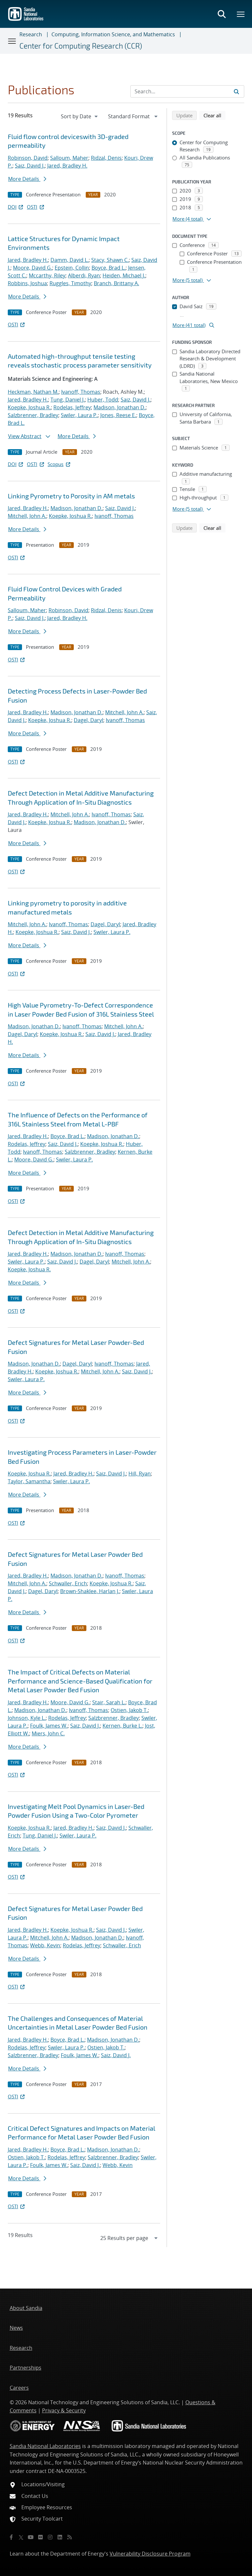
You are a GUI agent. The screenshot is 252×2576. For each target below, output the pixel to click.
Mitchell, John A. (27, 515)
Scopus (59, 464)
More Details (27, 178)
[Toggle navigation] (12, 41)
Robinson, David (28, 157)
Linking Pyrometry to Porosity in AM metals (71, 496)
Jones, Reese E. (118, 415)
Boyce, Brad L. (109, 267)
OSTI (36, 207)
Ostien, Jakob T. (129, 1710)
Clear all (214, 115)
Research (30, 34)
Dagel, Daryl (88, 720)
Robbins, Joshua (27, 283)
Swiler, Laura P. (79, 415)
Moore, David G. (32, 267)
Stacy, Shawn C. (110, 259)
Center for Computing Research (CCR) (80, 45)
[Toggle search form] (221, 14)
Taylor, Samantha (29, 1481)
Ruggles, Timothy (70, 283)
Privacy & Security (64, 2410)
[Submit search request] (236, 91)
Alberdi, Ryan (84, 275)
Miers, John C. (48, 1733)
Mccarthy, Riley (47, 275)
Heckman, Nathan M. (33, 391)
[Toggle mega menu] (241, 14)
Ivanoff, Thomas (80, 391)
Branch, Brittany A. (116, 283)
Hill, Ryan (139, 1473)
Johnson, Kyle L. (27, 1717)
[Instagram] (50, 2537)
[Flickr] (40, 2537)
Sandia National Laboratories (45, 2446)
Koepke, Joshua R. (29, 407)
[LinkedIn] (60, 2537)
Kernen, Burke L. (122, 1725)
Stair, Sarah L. (109, 1702)
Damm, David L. (69, 259)
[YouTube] (31, 2537)
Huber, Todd (102, 399)
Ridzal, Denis (106, 157)
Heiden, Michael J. (124, 275)
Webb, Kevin (45, 1945)
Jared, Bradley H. (67, 165)
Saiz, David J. (30, 165)
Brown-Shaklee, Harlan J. (89, 1591)
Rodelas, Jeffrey (72, 407)
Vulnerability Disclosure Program (150, 2553)
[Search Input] (187, 91)
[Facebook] (11, 2537)
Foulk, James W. (49, 1725)
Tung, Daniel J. (67, 399)
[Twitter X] (21, 2537)
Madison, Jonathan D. (119, 407)
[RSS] (69, 2537)
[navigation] (80, 116)
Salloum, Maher (69, 157)
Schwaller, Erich (68, 1583)
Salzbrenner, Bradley (33, 415)
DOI (16, 207)
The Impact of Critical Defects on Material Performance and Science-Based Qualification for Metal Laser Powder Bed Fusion (80, 1681)
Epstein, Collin (72, 267)
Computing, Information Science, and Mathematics (113, 34)
